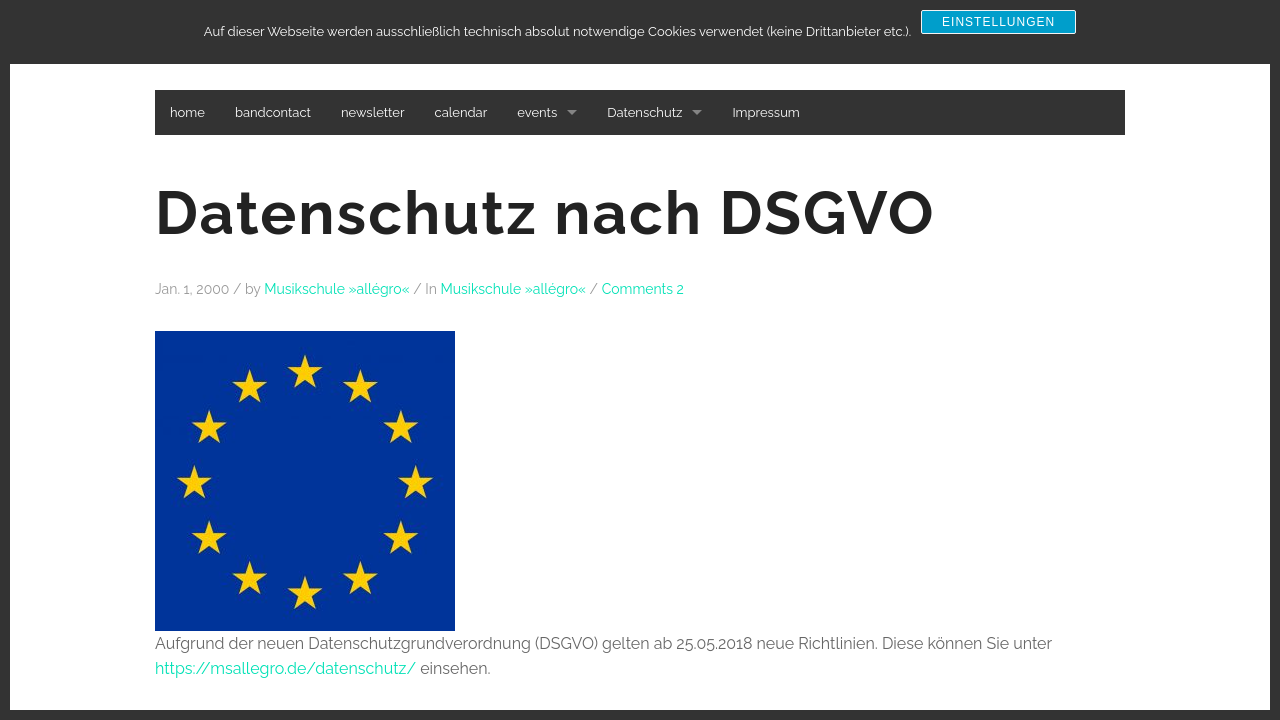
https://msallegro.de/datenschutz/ (285, 668)
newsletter (373, 112)
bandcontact (273, 112)
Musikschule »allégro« (337, 289)
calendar (461, 112)
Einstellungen (998, 22)
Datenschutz (644, 112)
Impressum (765, 112)
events (537, 112)
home (187, 112)
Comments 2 (643, 289)
